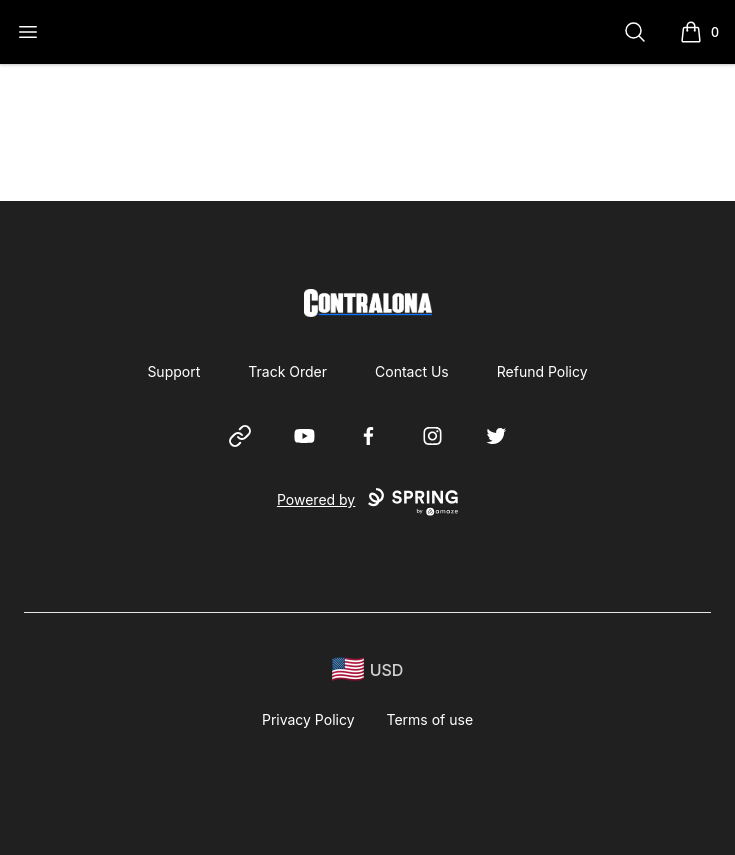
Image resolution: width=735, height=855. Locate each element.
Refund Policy (542, 371)
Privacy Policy (308, 719)
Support (173, 371)
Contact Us (412, 371)
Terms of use (430, 719)
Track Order (287, 371)
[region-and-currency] (368, 669)
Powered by (367, 502)
